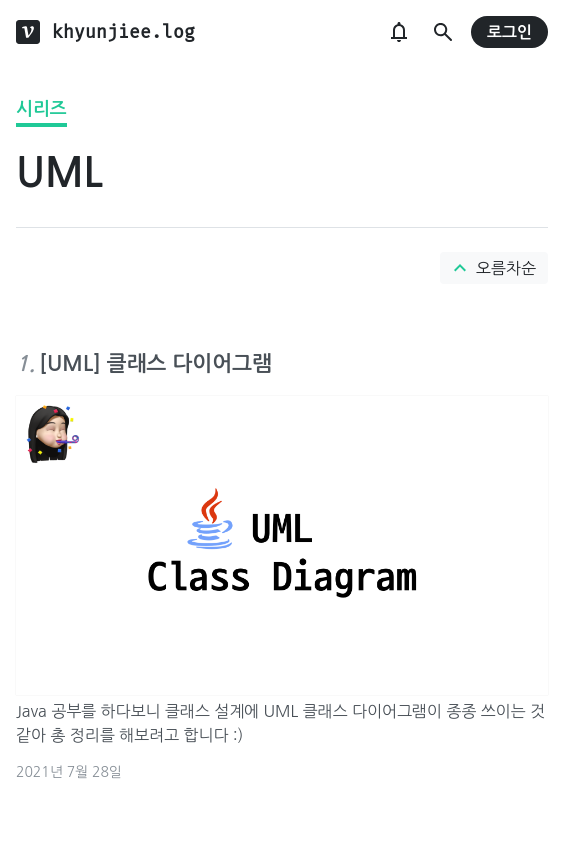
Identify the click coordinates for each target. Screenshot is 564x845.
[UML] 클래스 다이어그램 (155, 363)
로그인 (509, 32)
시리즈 (41, 109)
